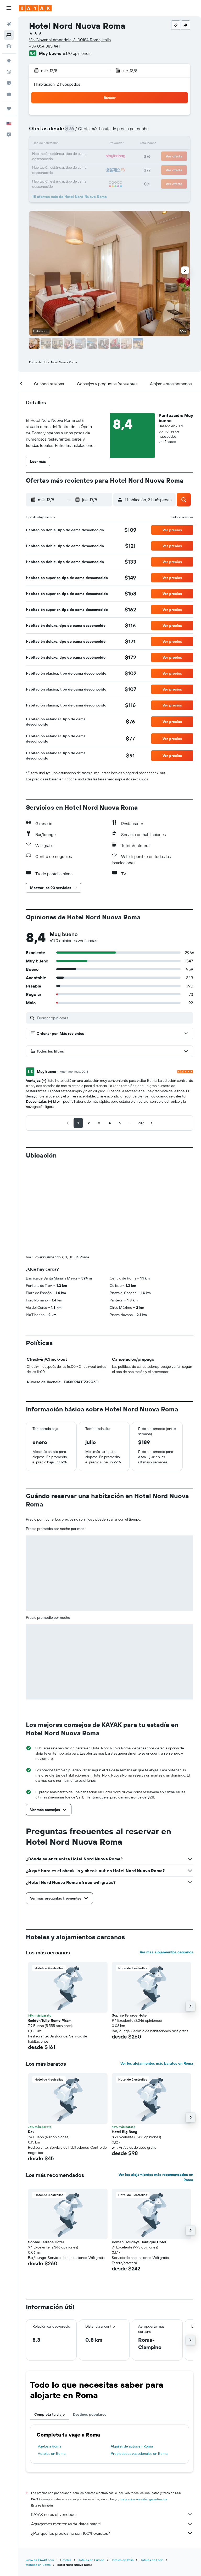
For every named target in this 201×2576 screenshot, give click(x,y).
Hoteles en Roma (51, 2366)
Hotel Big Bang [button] (124, 2045)
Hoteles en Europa (91, 2473)
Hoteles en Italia (121, 2473)
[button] (9, 8)
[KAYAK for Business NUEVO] (9, 94)
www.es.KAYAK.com (40, 2473)
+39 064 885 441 (44, 46)
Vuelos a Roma (49, 2359)
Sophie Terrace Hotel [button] (130, 1928)
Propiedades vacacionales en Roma (139, 2366)
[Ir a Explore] (9, 61)
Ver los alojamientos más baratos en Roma (156, 1976)
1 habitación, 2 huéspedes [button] (57, 84)
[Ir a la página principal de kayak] (35, 8)
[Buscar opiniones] (114, 1017)
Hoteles (65, 2473)
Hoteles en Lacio (152, 2473)
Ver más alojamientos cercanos (166, 1865)
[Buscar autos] (9, 46)
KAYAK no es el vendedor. (112, 2428)
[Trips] (9, 108)
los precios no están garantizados (143, 2412)
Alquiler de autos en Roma (132, 2359)
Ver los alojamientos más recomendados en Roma (156, 2090)
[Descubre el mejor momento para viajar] (9, 83)
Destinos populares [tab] (89, 2327)
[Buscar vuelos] (9, 24)
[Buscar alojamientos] (9, 35)
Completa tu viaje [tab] (49, 2327)
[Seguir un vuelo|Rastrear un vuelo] (9, 72)
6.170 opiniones (76, 53)
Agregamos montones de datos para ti (112, 2437)
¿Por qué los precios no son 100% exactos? (112, 2446)
